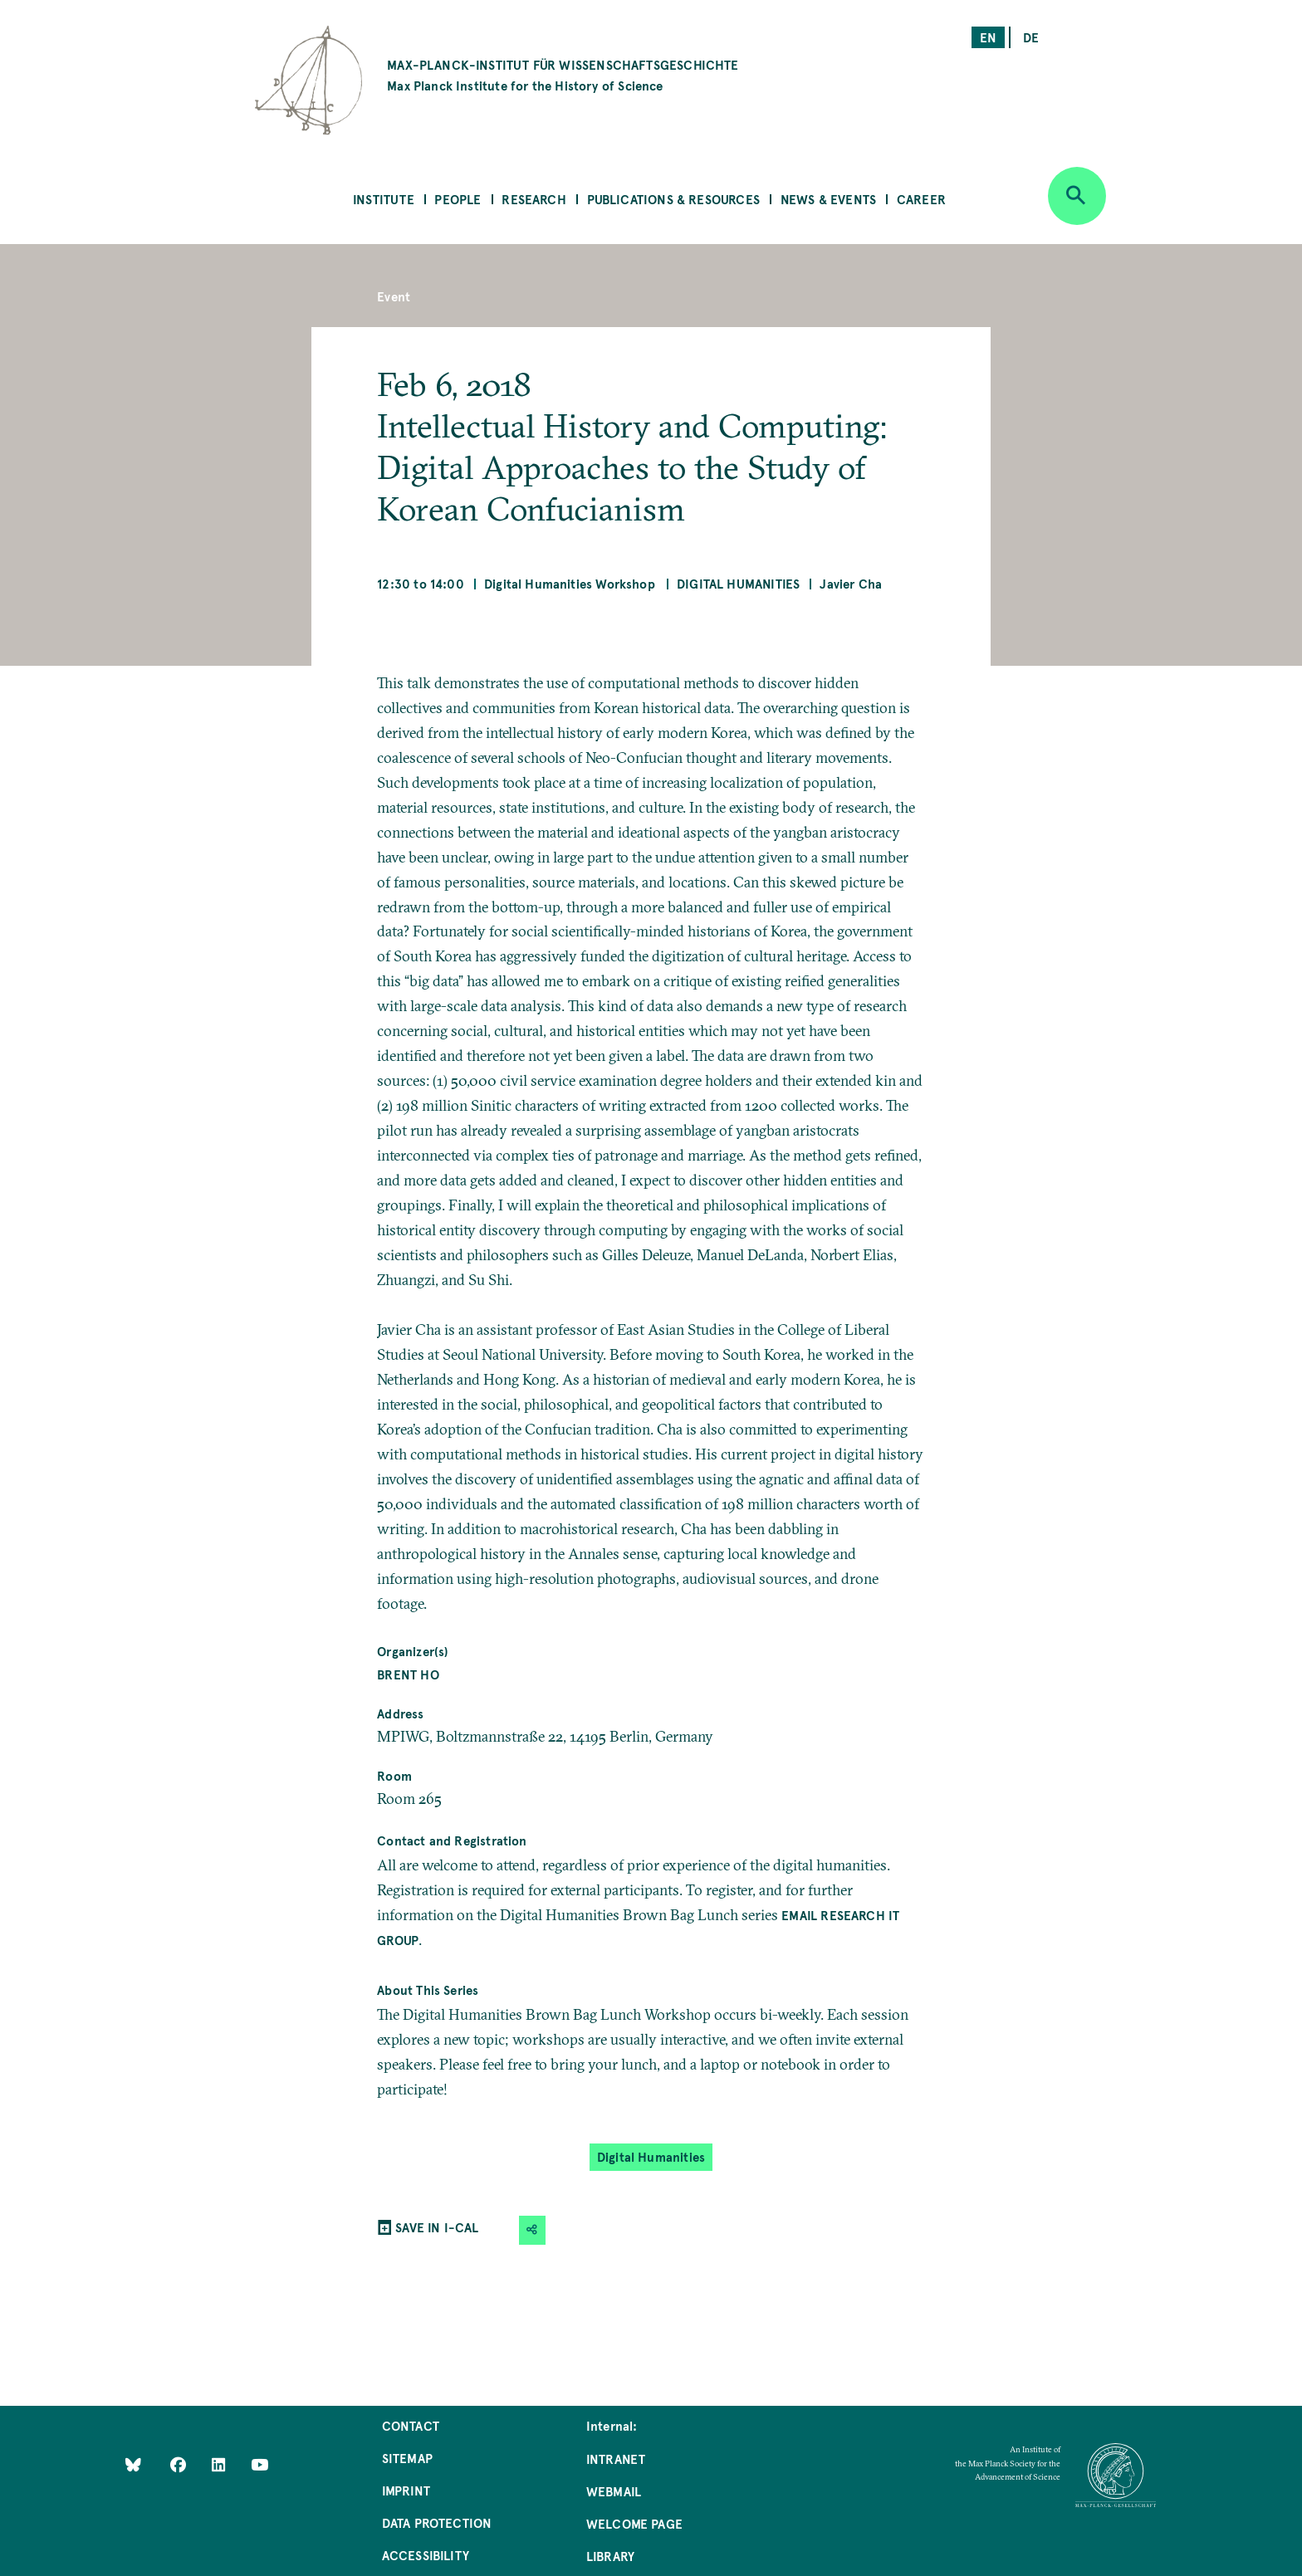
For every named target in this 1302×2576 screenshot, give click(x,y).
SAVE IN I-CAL (436, 2227)
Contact (410, 2425)
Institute (383, 199)
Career (921, 199)
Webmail (613, 2491)
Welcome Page (634, 2523)
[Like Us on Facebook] (179, 2463)
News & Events (828, 199)
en (988, 37)
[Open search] (1077, 196)
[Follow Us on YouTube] (259, 2463)
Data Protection (437, 2522)
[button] (532, 2230)
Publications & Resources (673, 199)
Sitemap (407, 2457)
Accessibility (425, 2555)
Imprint (406, 2490)
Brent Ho (407, 1674)
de (1031, 37)
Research (533, 199)
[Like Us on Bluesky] (133, 2463)
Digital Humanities (738, 583)
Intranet (615, 2458)
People (457, 199)
